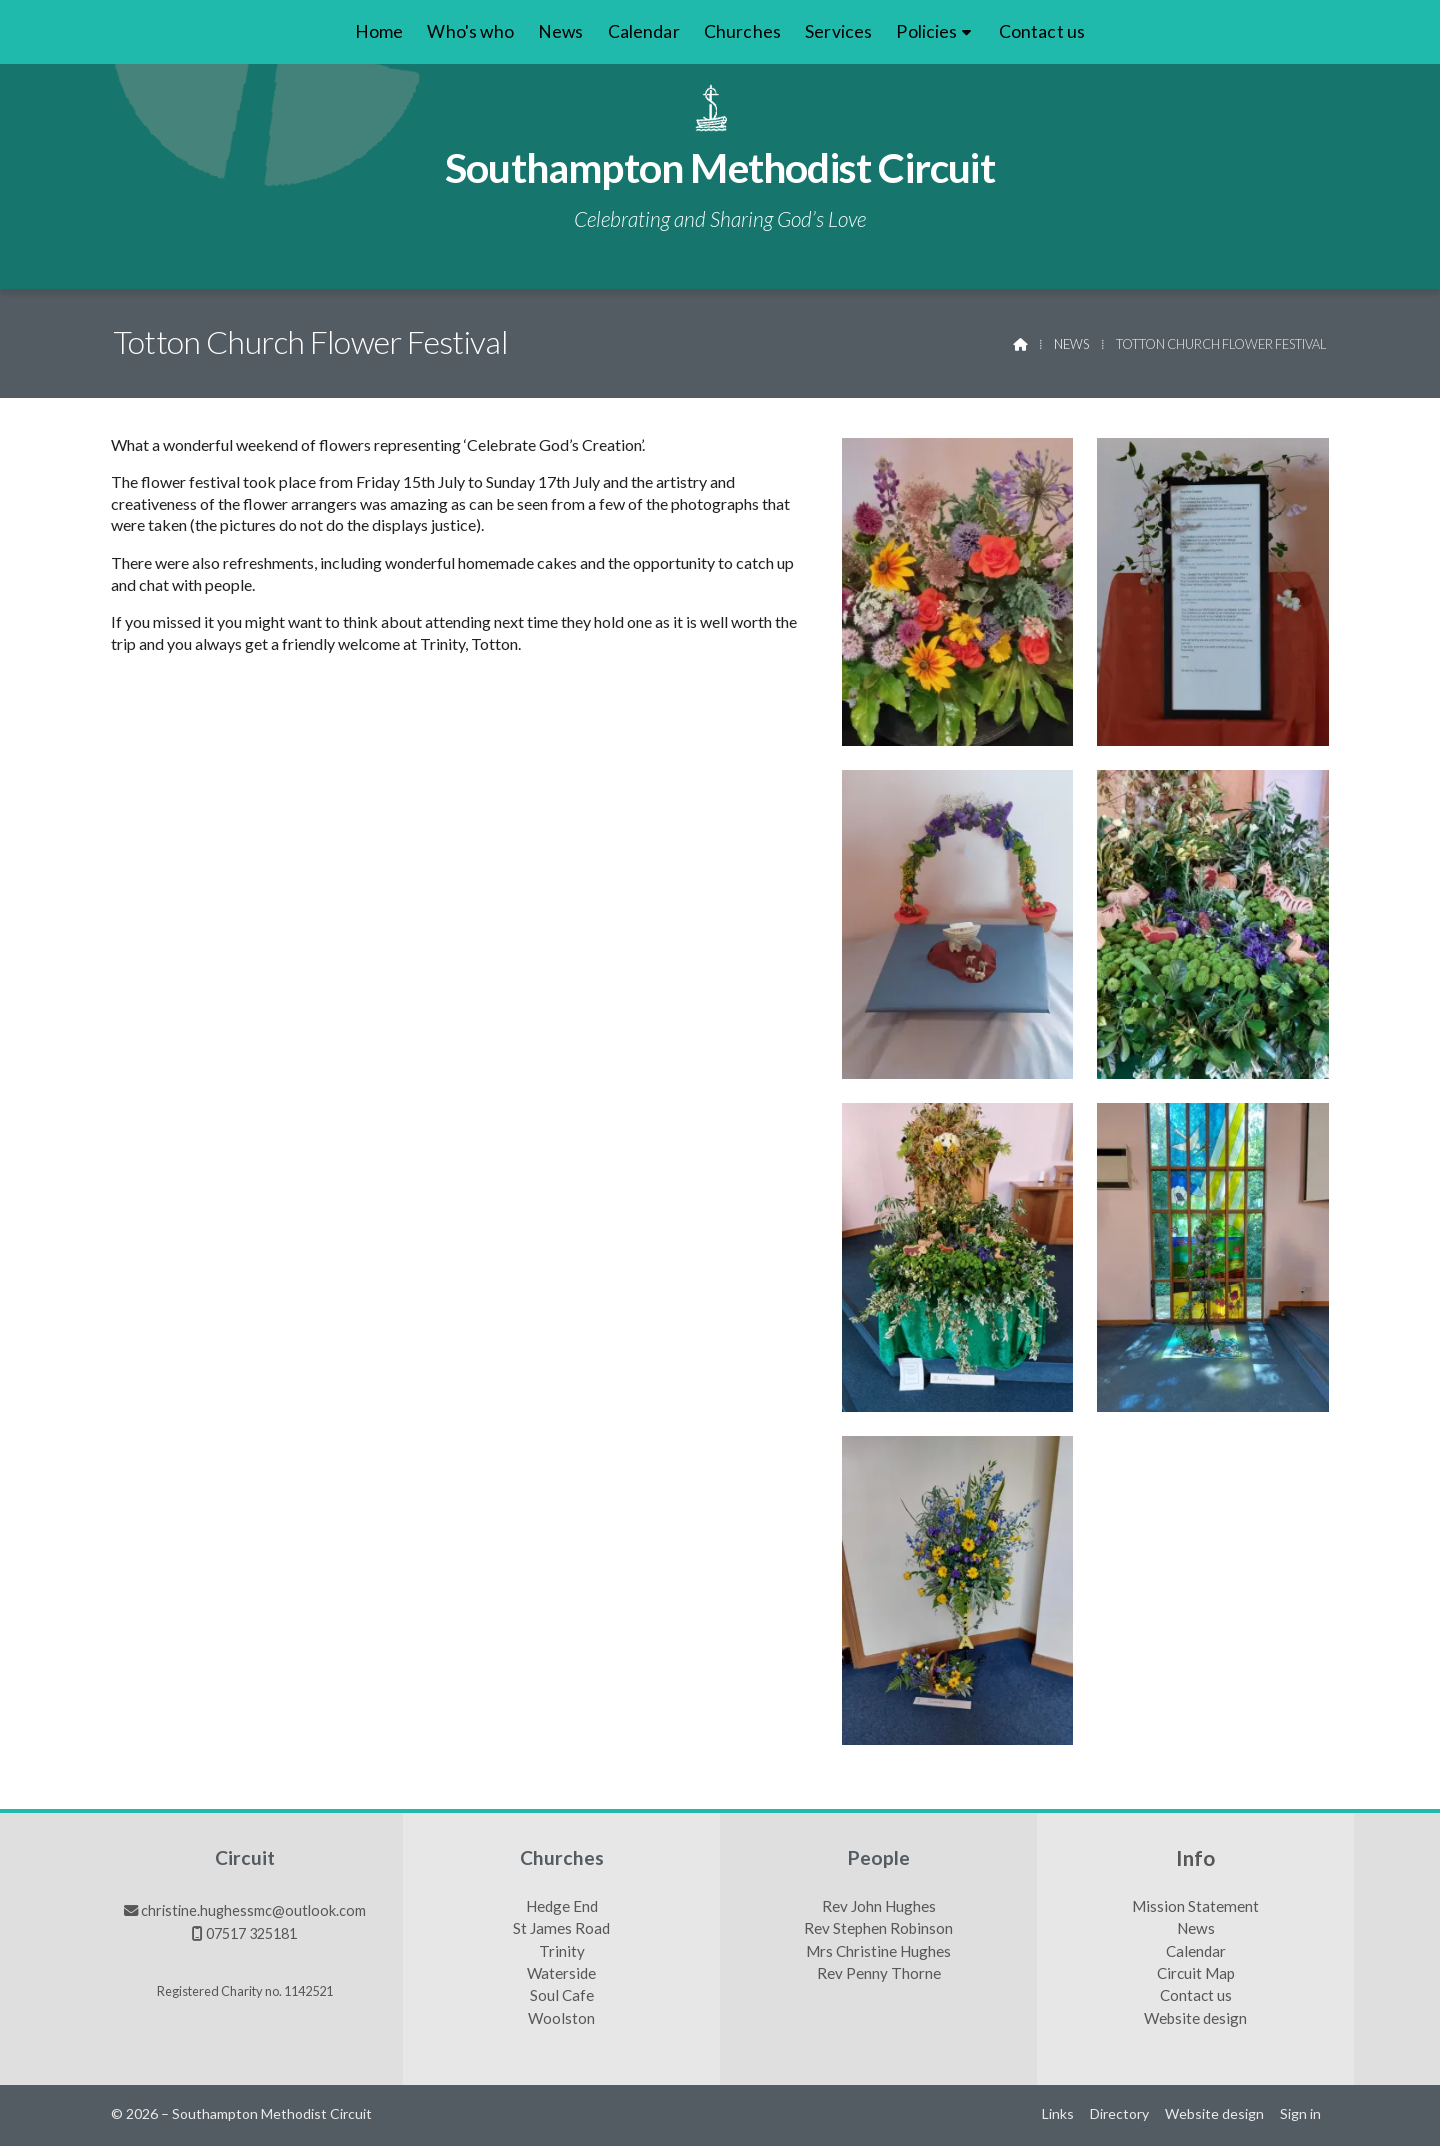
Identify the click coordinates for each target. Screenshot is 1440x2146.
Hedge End (562, 1907)
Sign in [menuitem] (1300, 2113)
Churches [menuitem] (742, 31)
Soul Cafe (562, 1996)
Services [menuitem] (838, 31)
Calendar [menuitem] (644, 31)
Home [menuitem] (379, 31)
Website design (1195, 2019)
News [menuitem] (561, 31)
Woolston (561, 2019)
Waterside (561, 1974)
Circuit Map (1196, 1974)
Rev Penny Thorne (879, 1974)
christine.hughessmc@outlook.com (253, 1910)
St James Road (561, 1929)
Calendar (1196, 1952)
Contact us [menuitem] (1042, 31)
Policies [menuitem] (926, 31)
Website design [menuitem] (1214, 2113)
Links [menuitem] (1058, 2113)
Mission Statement (1195, 1907)
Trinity (562, 1952)
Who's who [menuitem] (470, 31)
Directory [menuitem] (1119, 2113)
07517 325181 (251, 1933)
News (1071, 344)
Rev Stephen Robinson (878, 1929)
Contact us (1196, 1996)
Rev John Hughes (879, 1907)
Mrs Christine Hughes (878, 1952)
